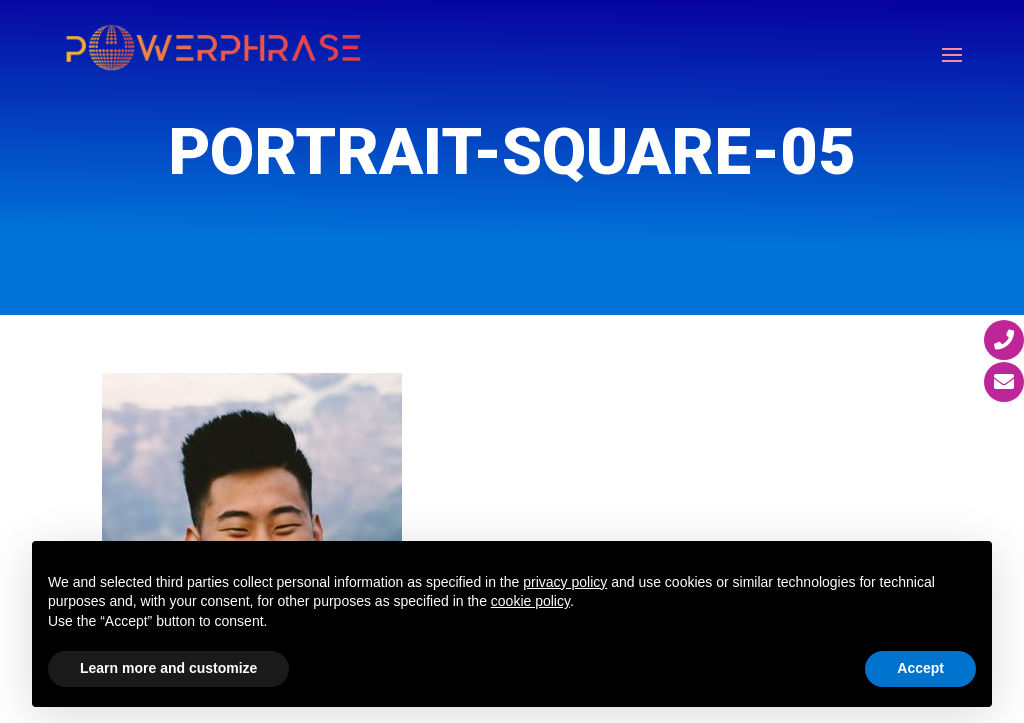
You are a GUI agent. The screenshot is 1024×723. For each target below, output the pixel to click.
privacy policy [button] (565, 582)
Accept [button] (920, 668)
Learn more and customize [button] (168, 668)
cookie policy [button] (530, 601)
